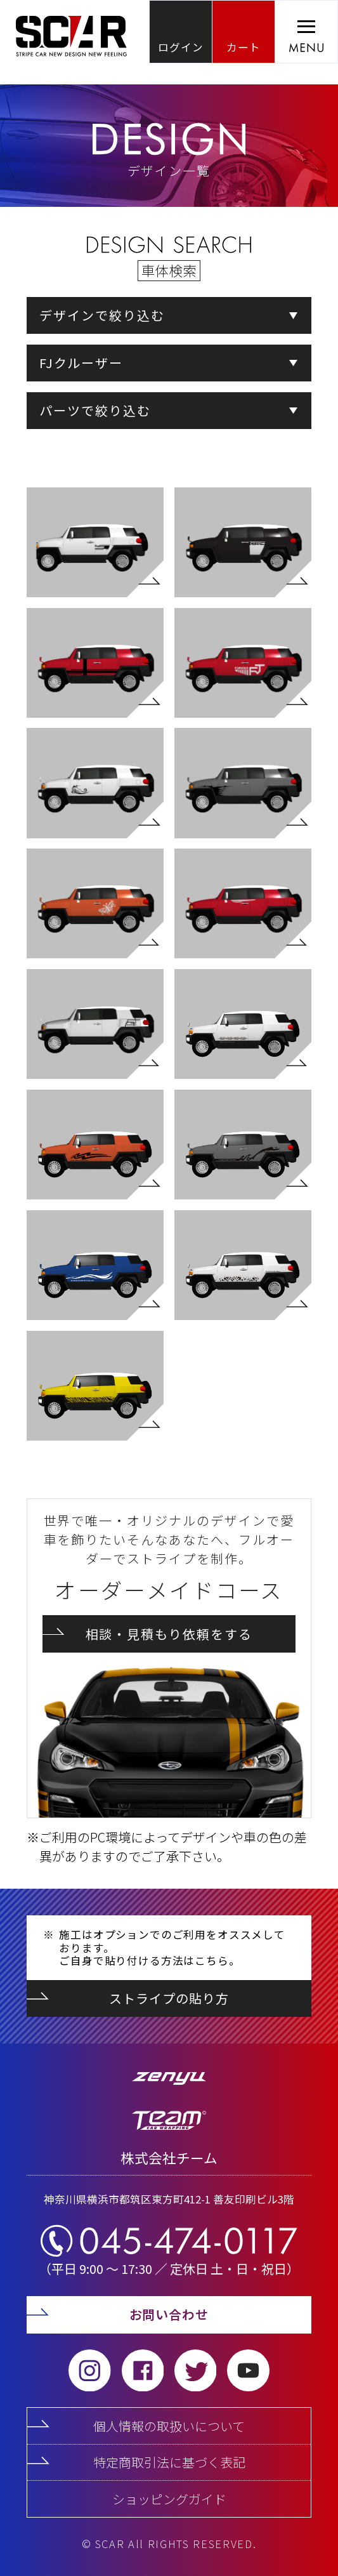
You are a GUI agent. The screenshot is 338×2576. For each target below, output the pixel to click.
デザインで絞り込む (102, 315)
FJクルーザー (81, 362)
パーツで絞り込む (95, 410)
